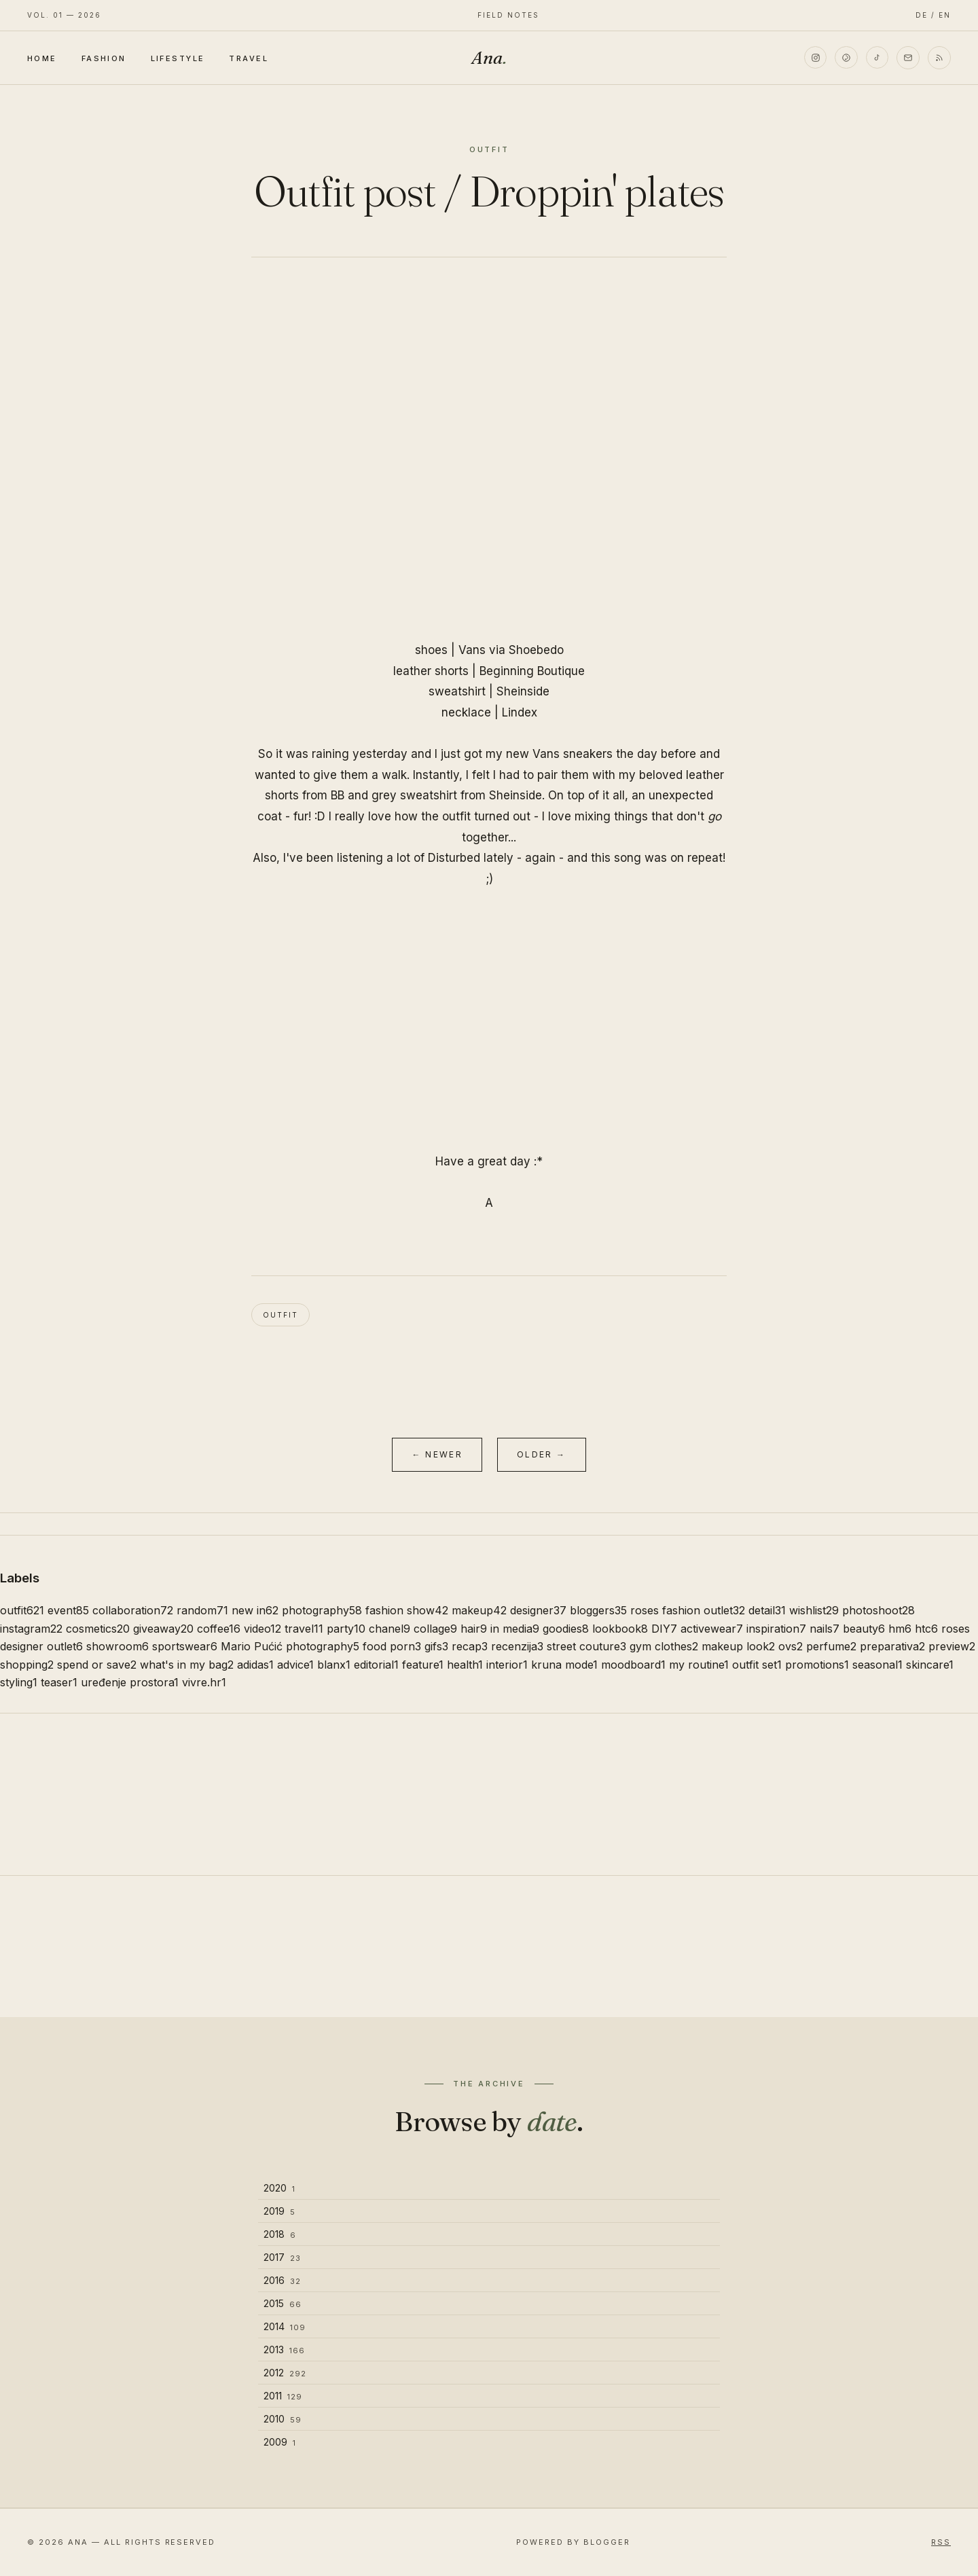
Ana (489, 58)
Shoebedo (536, 650)
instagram (31, 1628)
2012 (285, 2372)
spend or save (97, 1664)
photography (322, 1610)
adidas (255, 1664)
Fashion (104, 58)
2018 (280, 2234)
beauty (864, 1628)
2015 (283, 2303)
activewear (712, 1628)
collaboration (132, 1610)
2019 (279, 2211)
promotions (817, 1664)
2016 (282, 2280)
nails (824, 1628)
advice (295, 1664)
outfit (280, 1315)
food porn (392, 1646)
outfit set (757, 1664)
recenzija (517, 1646)
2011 (283, 2395)
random (202, 1610)
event (68, 1610)
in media (514, 1628)
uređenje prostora (130, 1682)
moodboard (633, 1664)
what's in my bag (187, 1664)
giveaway (163, 1628)
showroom (117, 1646)
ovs (790, 1646)
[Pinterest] (845, 57)
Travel (248, 58)
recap (470, 1646)
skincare (930, 1664)
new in (255, 1610)
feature (422, 1664)
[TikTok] (876, 57)
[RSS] (939, 57)
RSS (941, 2542)
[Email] (908, 57)
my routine (699, 1664)
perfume (831, 1646)
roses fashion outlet (687, 1610)
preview (951, 1646)
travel (304, 1628)
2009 (280, 2442)
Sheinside (522, 691)
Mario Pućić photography (290, 1646)
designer (538, 1610)
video (262, 1628)
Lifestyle (178, 58)
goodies (566, 1628)
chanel (389, 1628)
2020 (279, 2188)
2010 (283, 2419)
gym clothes (664, 1646)
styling (18, 1682)
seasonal (877, 1664)
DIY (664, 1628)
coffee (218, 1628)
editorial (376, 1664)
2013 (284, 2349)
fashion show (406, 1610)
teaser (59, 1682)
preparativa (892, 1646)
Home (42, 58)
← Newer (437, 1454)
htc (926, 1628)
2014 (285, 2326)
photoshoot (878, 1610)
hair (473, 1628)
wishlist (814, 1610)
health (465, 1664)
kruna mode (564, 1664)
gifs (436, 1646)
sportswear (184, 1646)
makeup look (738, 1646)
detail (767, 1610)
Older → (541, 1454)
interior (507, 1664)
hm (899, 1628)
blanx (333, 1664)
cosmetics (98, 1628)
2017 (282, 2257)
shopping (27, 1664)
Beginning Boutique (532, 671)
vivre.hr (204, 1682)
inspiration (776, 1628)
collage (435, 1628)
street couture (586, 1646)
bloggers (598, 1610)
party (346, 1628)
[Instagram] (814, 57)
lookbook (620, 1628)
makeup (479, 1610)
